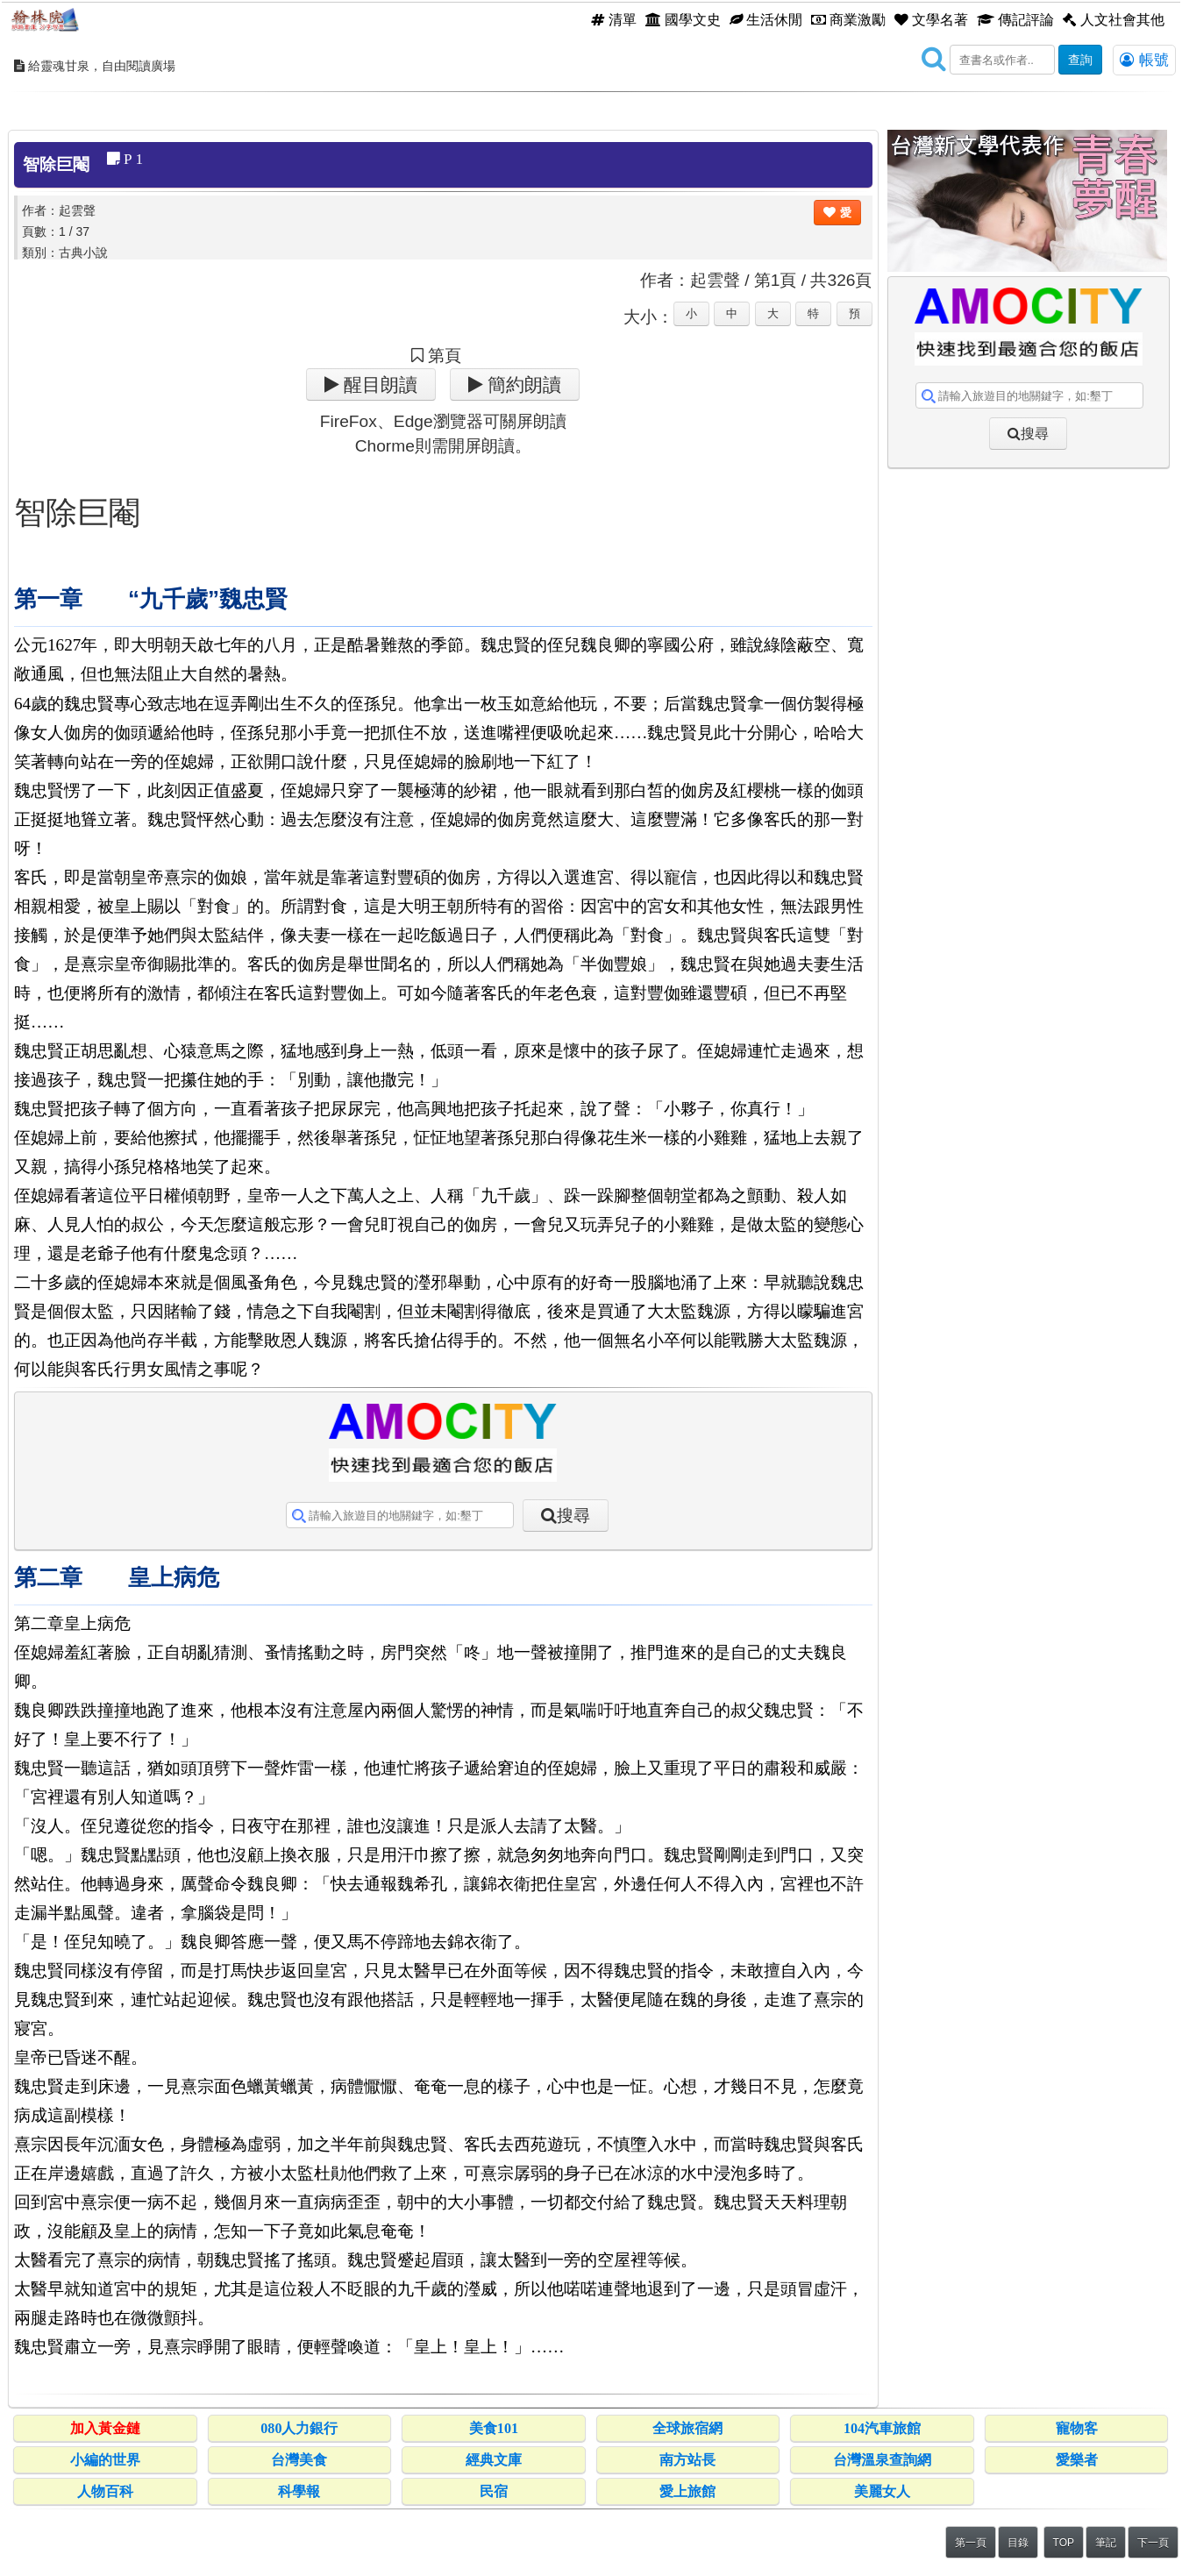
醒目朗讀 (378, 384)
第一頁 (970, 2543)
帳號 (1144, 60)
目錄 (1018, 2543)
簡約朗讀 (522, 384)
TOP (1063, 2543)
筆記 (1105, 2543)
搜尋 (573, 1515)
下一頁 (1153, 2543)
